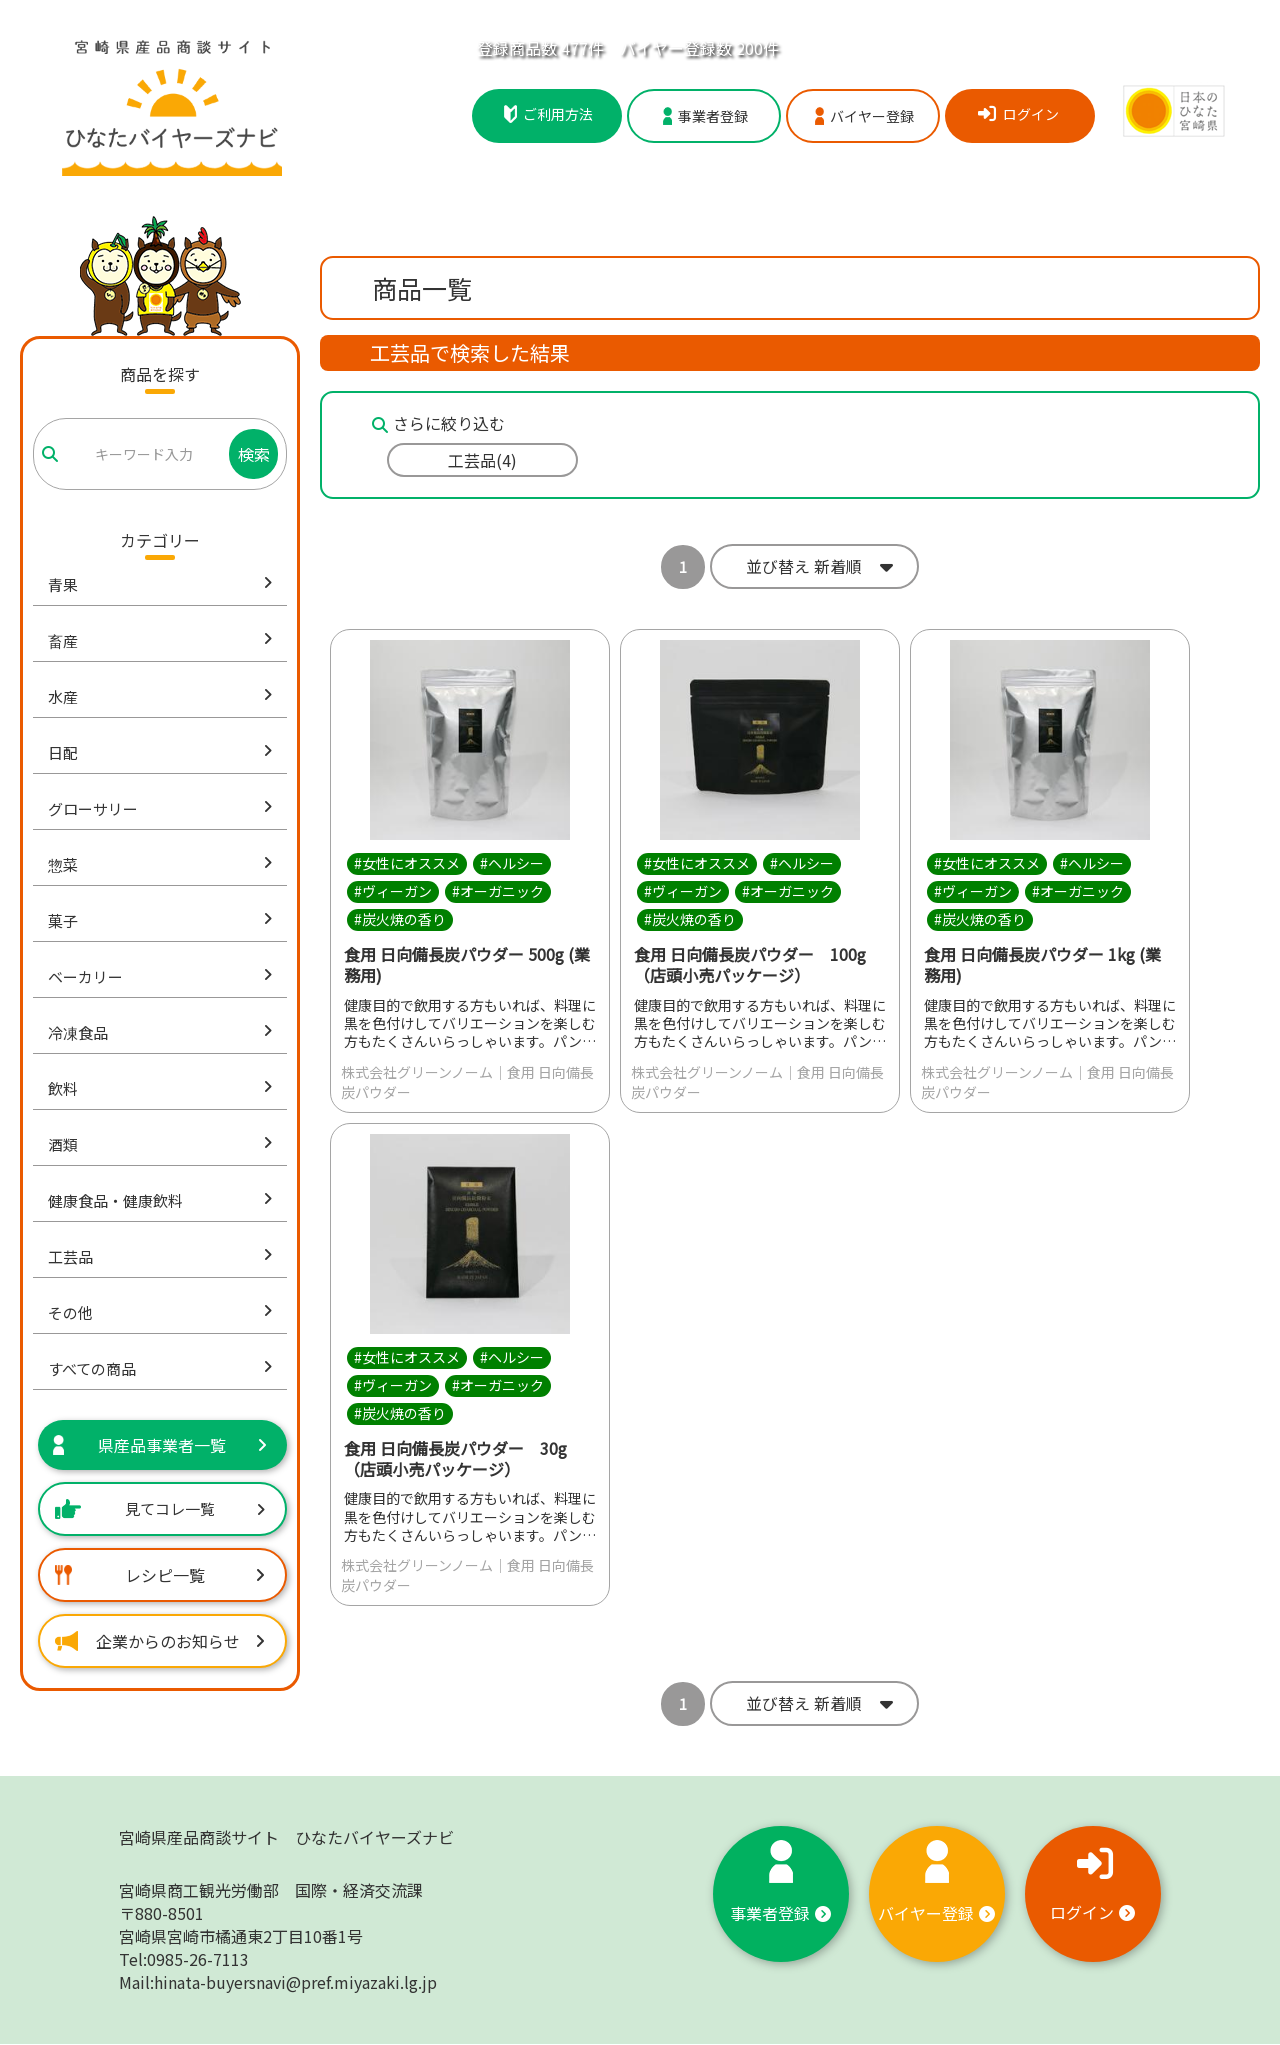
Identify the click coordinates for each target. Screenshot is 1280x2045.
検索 (254, 454)
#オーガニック (498, 891)
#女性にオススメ (407, 863)
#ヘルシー (512, 863)
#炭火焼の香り (400, 919)
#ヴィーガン (393, 891)
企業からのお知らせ (160, 1641)
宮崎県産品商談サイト (286, 1838)
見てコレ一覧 (160, 1508)
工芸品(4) (482, 460)
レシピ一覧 (160, 1575)
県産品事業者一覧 (160, 1445)
